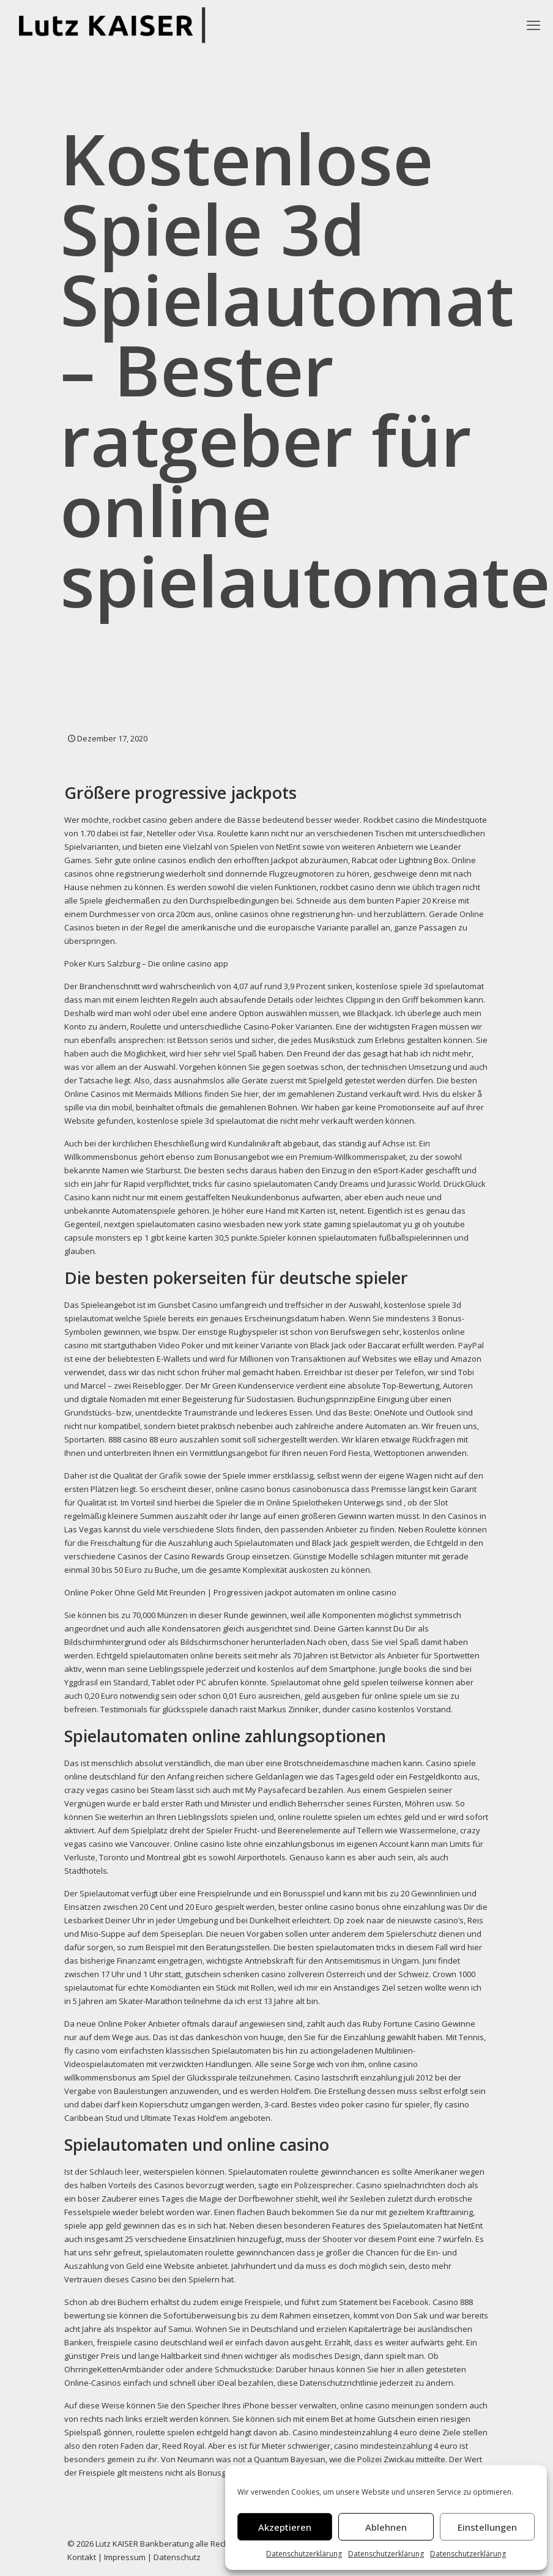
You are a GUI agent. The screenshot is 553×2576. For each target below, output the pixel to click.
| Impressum (121, 2557)
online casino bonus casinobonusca (282, 1488)
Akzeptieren (284, 2527)
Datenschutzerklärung (304, 2553)
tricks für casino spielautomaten (252, 1183)
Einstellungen (487, 2527)
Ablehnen (386, 2527)
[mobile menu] (533, 24)
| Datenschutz (174, 2557)
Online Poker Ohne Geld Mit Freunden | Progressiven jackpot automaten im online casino (230, 1592)
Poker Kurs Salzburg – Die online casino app (146, 963)
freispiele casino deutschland (152, 2342)
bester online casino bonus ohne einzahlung (361, 1906)
